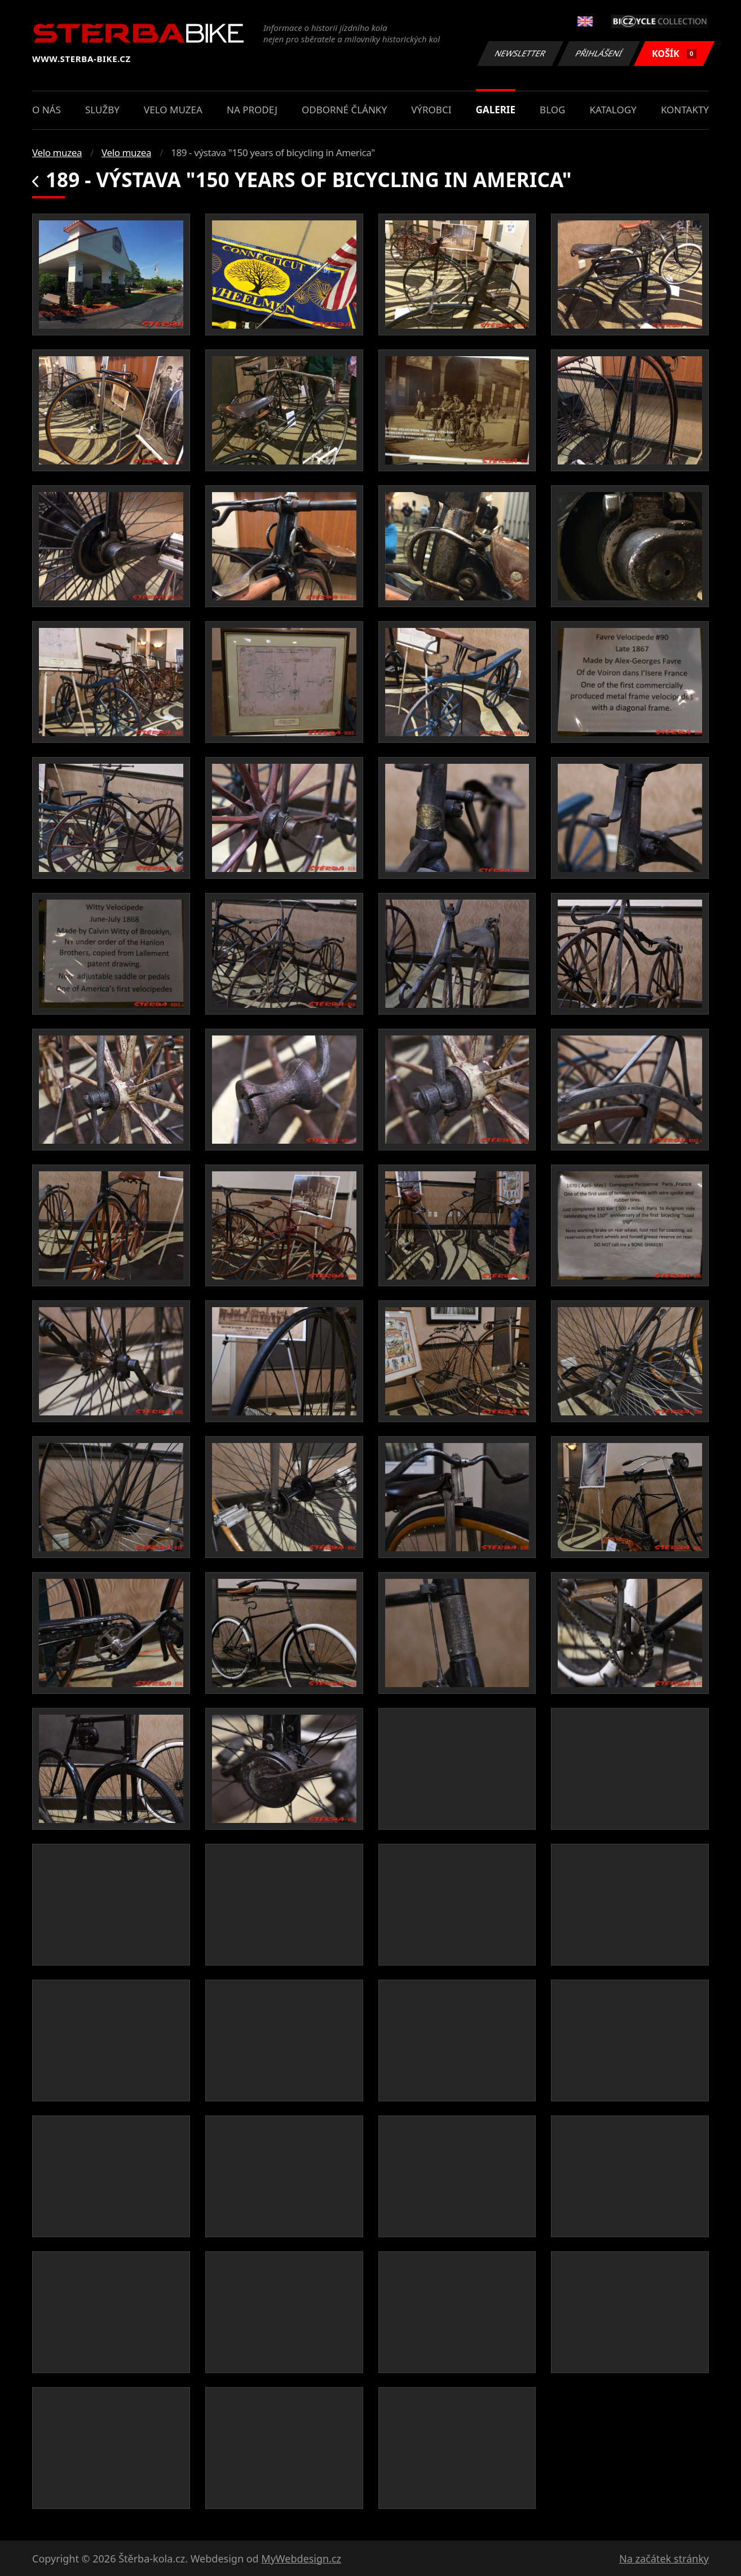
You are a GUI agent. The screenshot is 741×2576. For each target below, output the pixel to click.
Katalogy (613, 109)
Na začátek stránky (664, 2558)
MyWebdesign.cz (301, 2558)
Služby (102, 109)
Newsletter (520, 53)
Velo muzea (173, 109)
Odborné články (344, 109)
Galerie (495, 109)
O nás (46, 109)
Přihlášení (598, 53)
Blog (552, 109)
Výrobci (431, 109)
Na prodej (252, 109)
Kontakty (685, 109)
